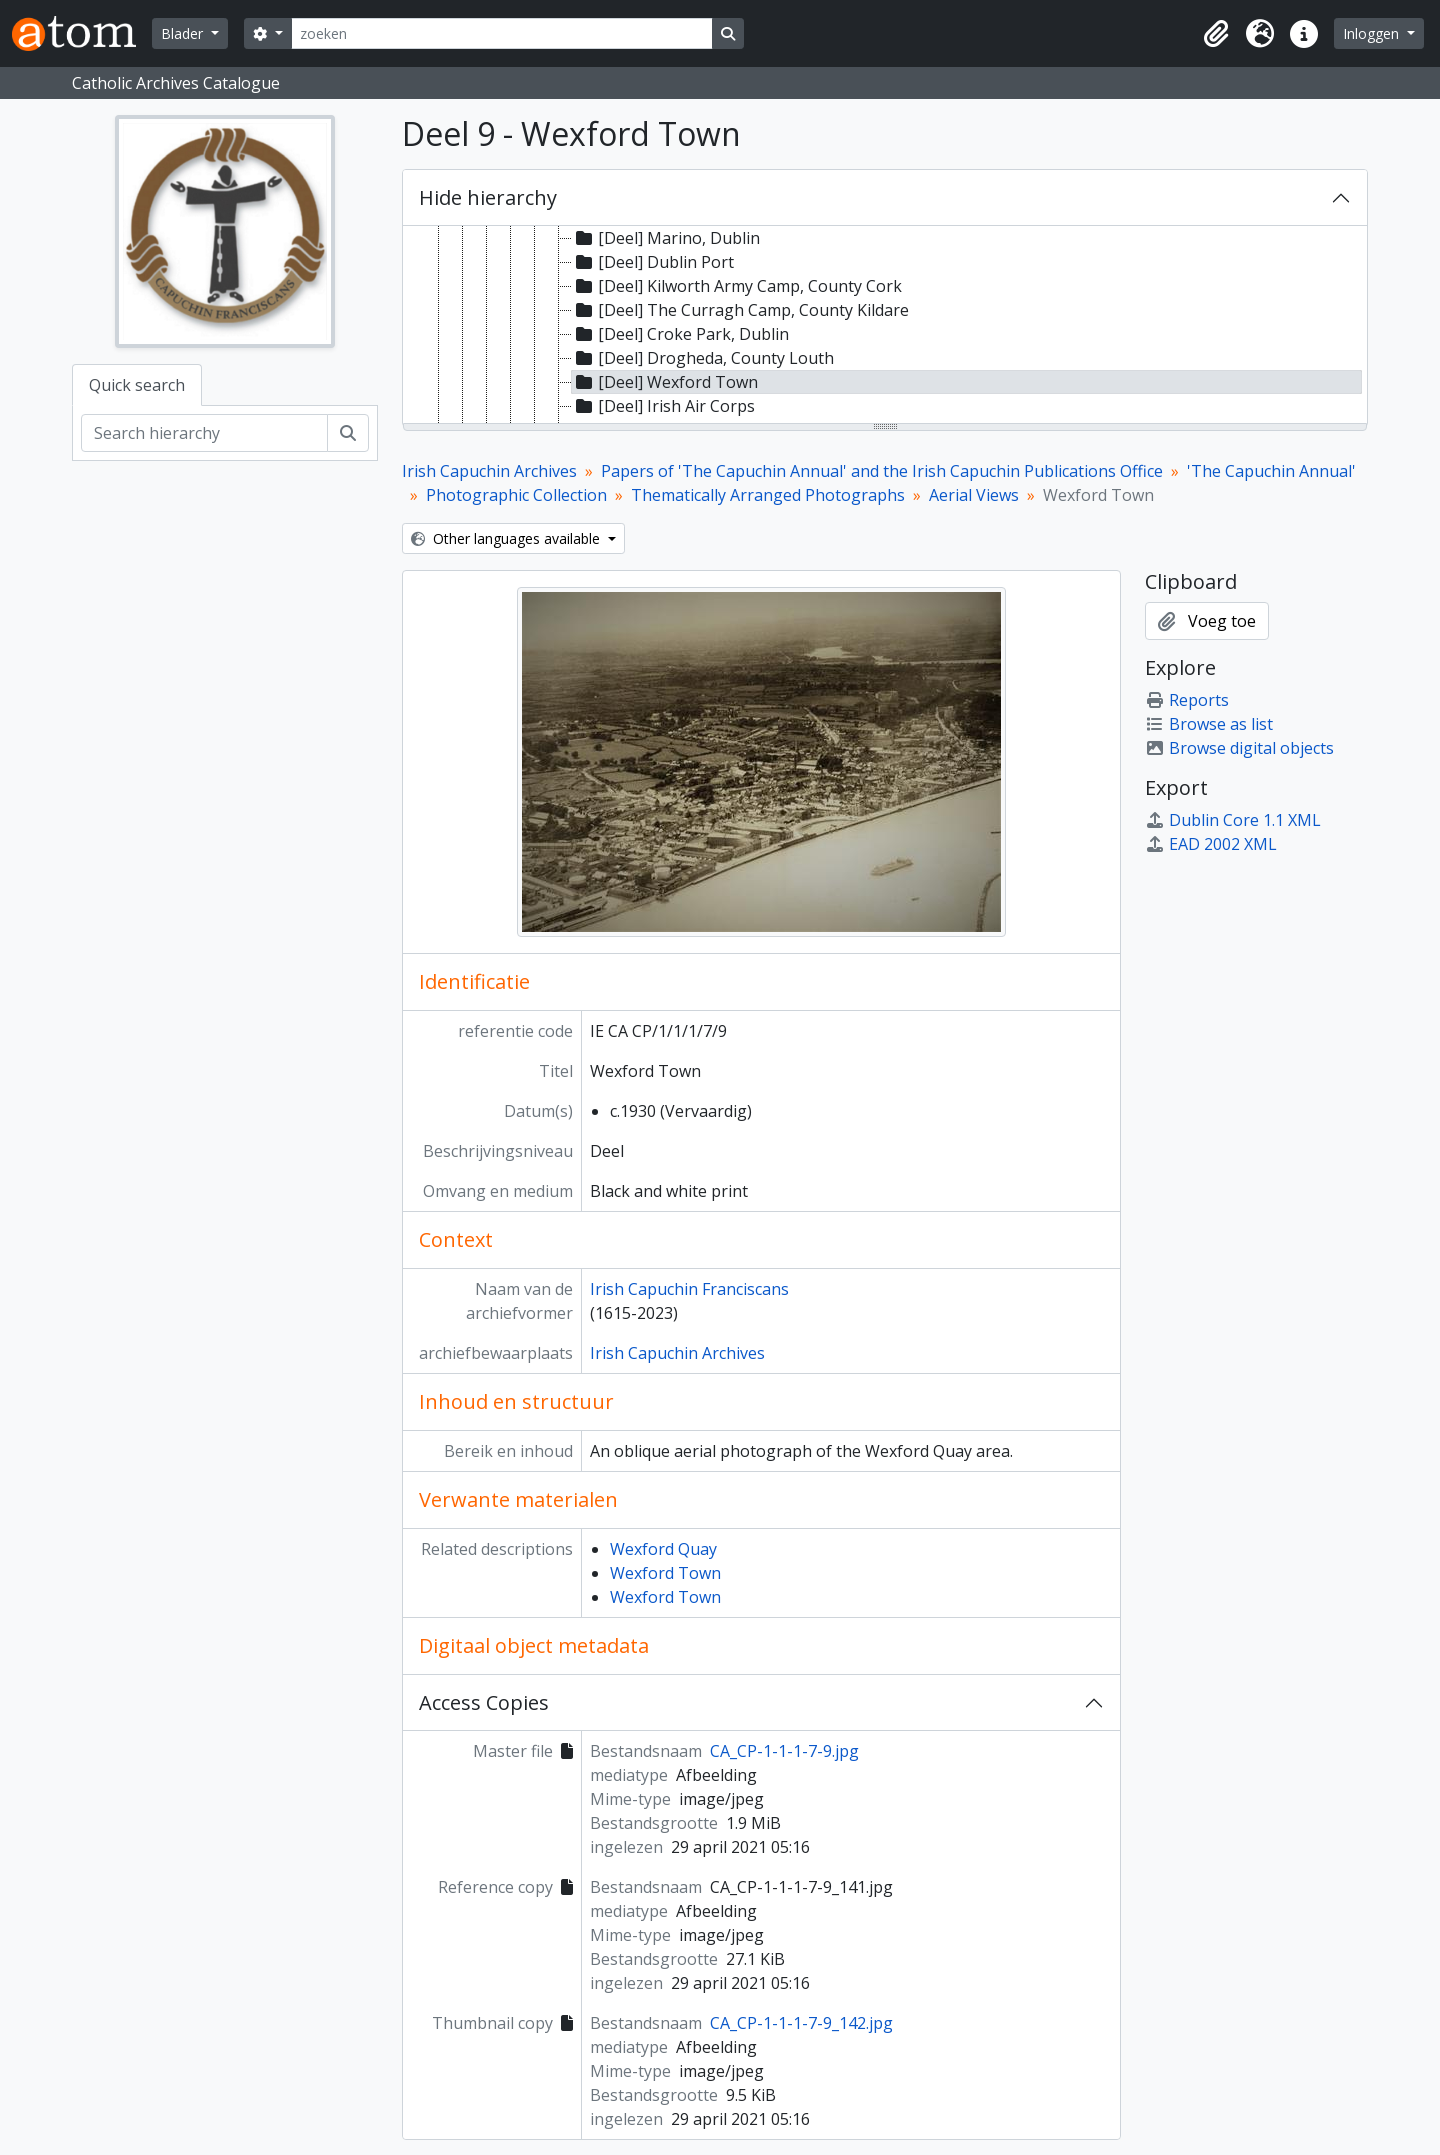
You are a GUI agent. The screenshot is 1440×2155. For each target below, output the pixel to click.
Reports (1187, 700)
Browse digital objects (1239, 748)
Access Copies (484, 1702)
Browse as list (1209, 724)
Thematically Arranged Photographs (768, 495)
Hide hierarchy (488, 197)
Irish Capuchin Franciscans (689, 1289)
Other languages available (507, 538)
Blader (184, 33)
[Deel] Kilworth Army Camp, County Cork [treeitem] (737, 286)
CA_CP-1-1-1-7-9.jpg (784, 1751)
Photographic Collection (516, 495)
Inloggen (1373, 33)
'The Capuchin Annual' (1271, 471)
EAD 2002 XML (1211, 844)
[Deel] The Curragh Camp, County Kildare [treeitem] (740, 310)
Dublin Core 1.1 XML (1233, 820)
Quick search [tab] (137, 385)
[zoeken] (502, 33)
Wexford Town (665, 1573)
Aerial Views (974, 495)
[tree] (885, 326)
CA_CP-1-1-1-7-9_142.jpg (801, 2023)
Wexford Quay (663, 1549)
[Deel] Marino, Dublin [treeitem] (666, 238)
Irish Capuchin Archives (489, 471)
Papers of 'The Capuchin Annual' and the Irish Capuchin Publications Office (882, 471)
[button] (1216, 34)
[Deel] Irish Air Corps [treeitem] (663, 406)
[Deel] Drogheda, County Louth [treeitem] (703, 358)
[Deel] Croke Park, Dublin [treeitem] (680, 334)
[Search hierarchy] (204, 433)
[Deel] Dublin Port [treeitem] (653, 262)
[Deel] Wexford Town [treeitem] (665, 382)
